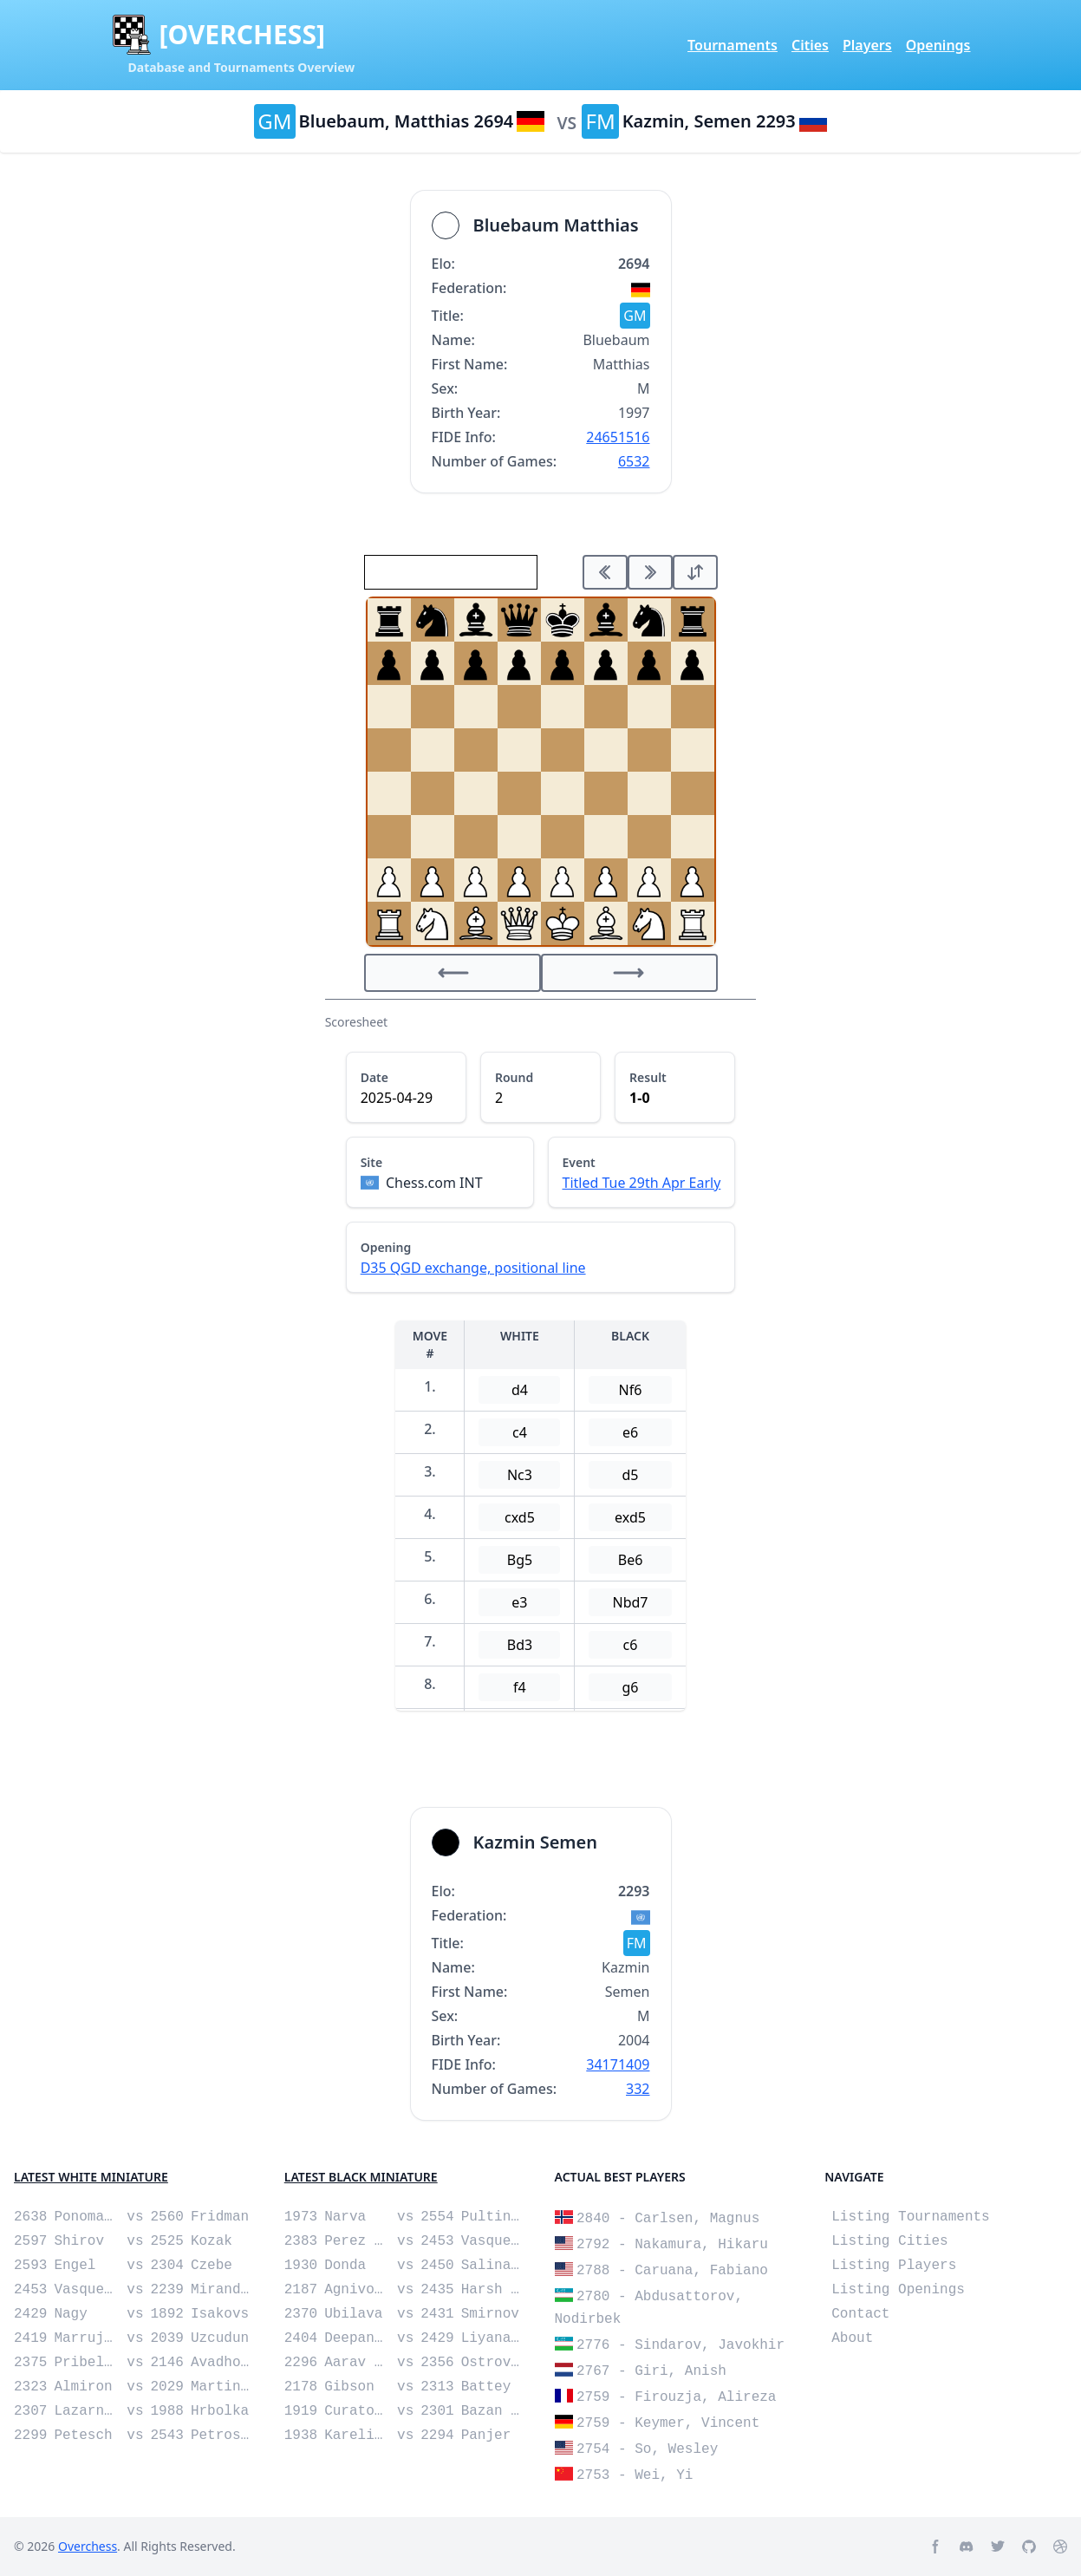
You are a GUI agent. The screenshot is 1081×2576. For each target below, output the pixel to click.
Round (514, 1077)
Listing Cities (889, 2241)
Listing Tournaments (910, 2217)
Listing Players (893, 2265)
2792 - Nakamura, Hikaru (672, 2245)
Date (374, 1077)
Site (372, 1162)
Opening (386, 1247)
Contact (860, 2314)
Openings (938, 45)
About (852, 2338)
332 (637, 2088)
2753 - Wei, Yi (634, 2475)
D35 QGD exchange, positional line (473, 1267)
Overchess (87, 2546)
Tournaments (732, 45)
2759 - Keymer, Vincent (667, 2423)
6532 (634, 461)
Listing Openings (898, 2290)
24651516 (617, 437)
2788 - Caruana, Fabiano (672, 2271)
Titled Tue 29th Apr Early (642, 1182)
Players (867, 45)
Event (579, 1162)
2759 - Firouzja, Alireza (676, 2397)
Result (648, 1077)
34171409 (617, 2064)
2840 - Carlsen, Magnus (667, 2219)
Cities (810, 45)
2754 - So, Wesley (647, 2449)
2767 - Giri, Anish (651, 2371)
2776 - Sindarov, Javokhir (680, 2345)
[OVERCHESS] (242, 34)
